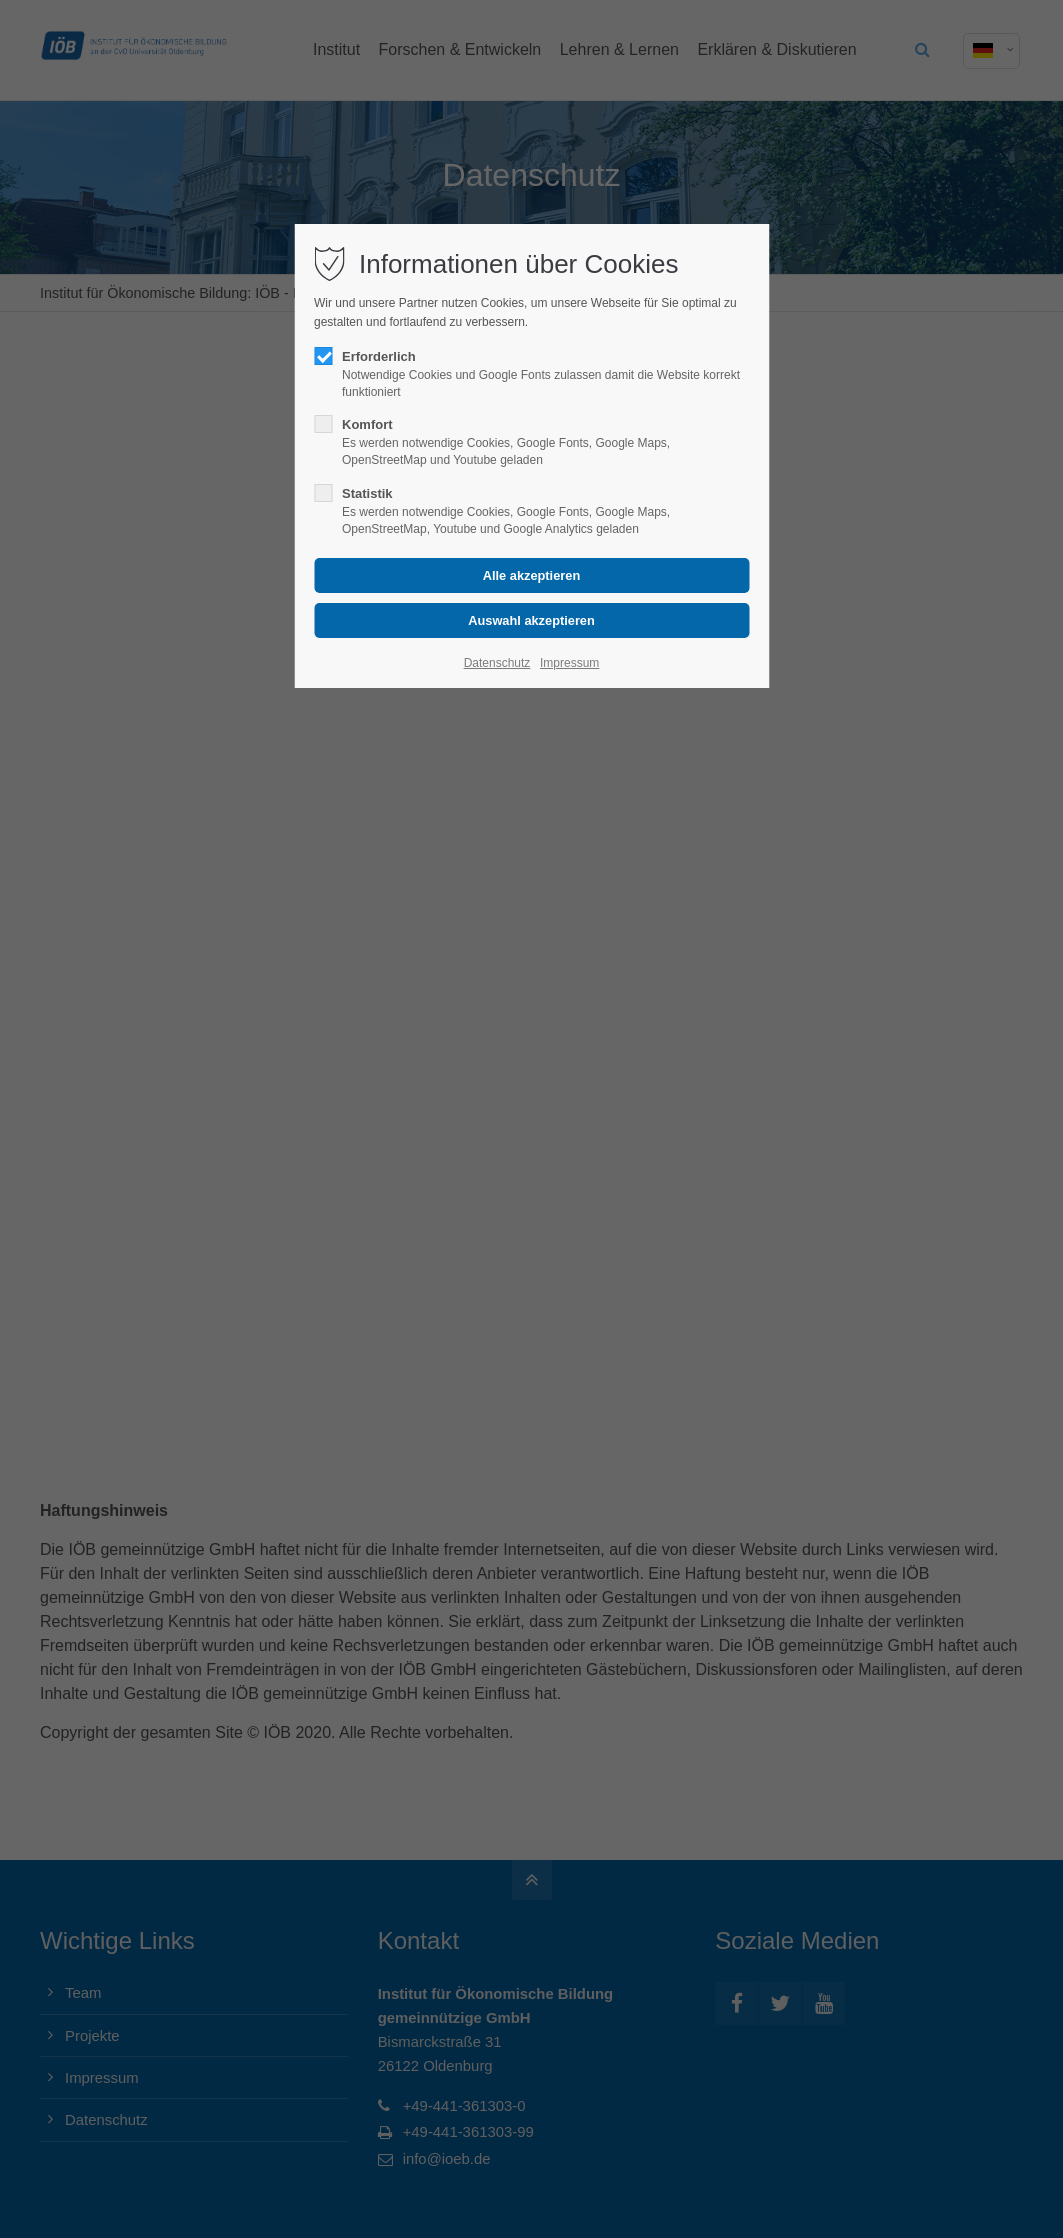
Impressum (569, 663)
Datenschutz (497, 663)
